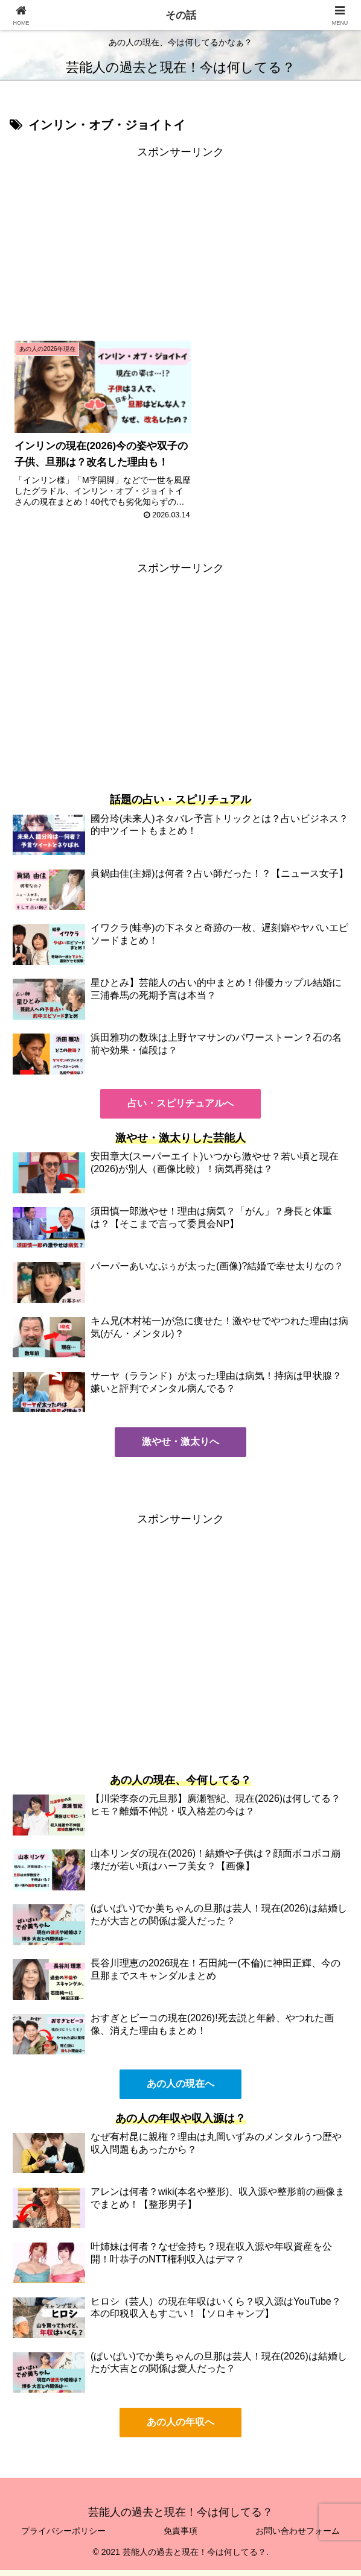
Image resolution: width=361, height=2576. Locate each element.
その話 (180, 15)
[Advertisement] (180, 246)
